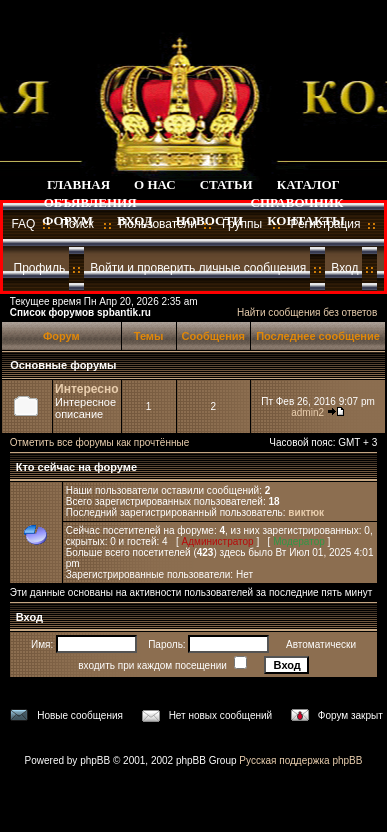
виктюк (306, 512)
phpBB (95, 760)
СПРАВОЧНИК (297, 202)
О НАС (155, 184)
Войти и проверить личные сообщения (198, 268)
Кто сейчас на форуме (75, 467)
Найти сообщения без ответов (307, 312)
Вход (344, 268)
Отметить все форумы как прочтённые (99, 442)
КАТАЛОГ (308, 184)
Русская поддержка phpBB (300, 760)
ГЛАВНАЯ (78, 184)
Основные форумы (63, 365)
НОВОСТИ (209, 220)
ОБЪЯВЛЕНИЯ (90, 202)
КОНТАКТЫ (306, 220)
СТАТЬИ (226, 184)
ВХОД (134, 220)
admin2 (307, 412)
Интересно (87, 389)
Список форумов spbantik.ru (80, 312)
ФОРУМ (67, 220)
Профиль (40, 268)
